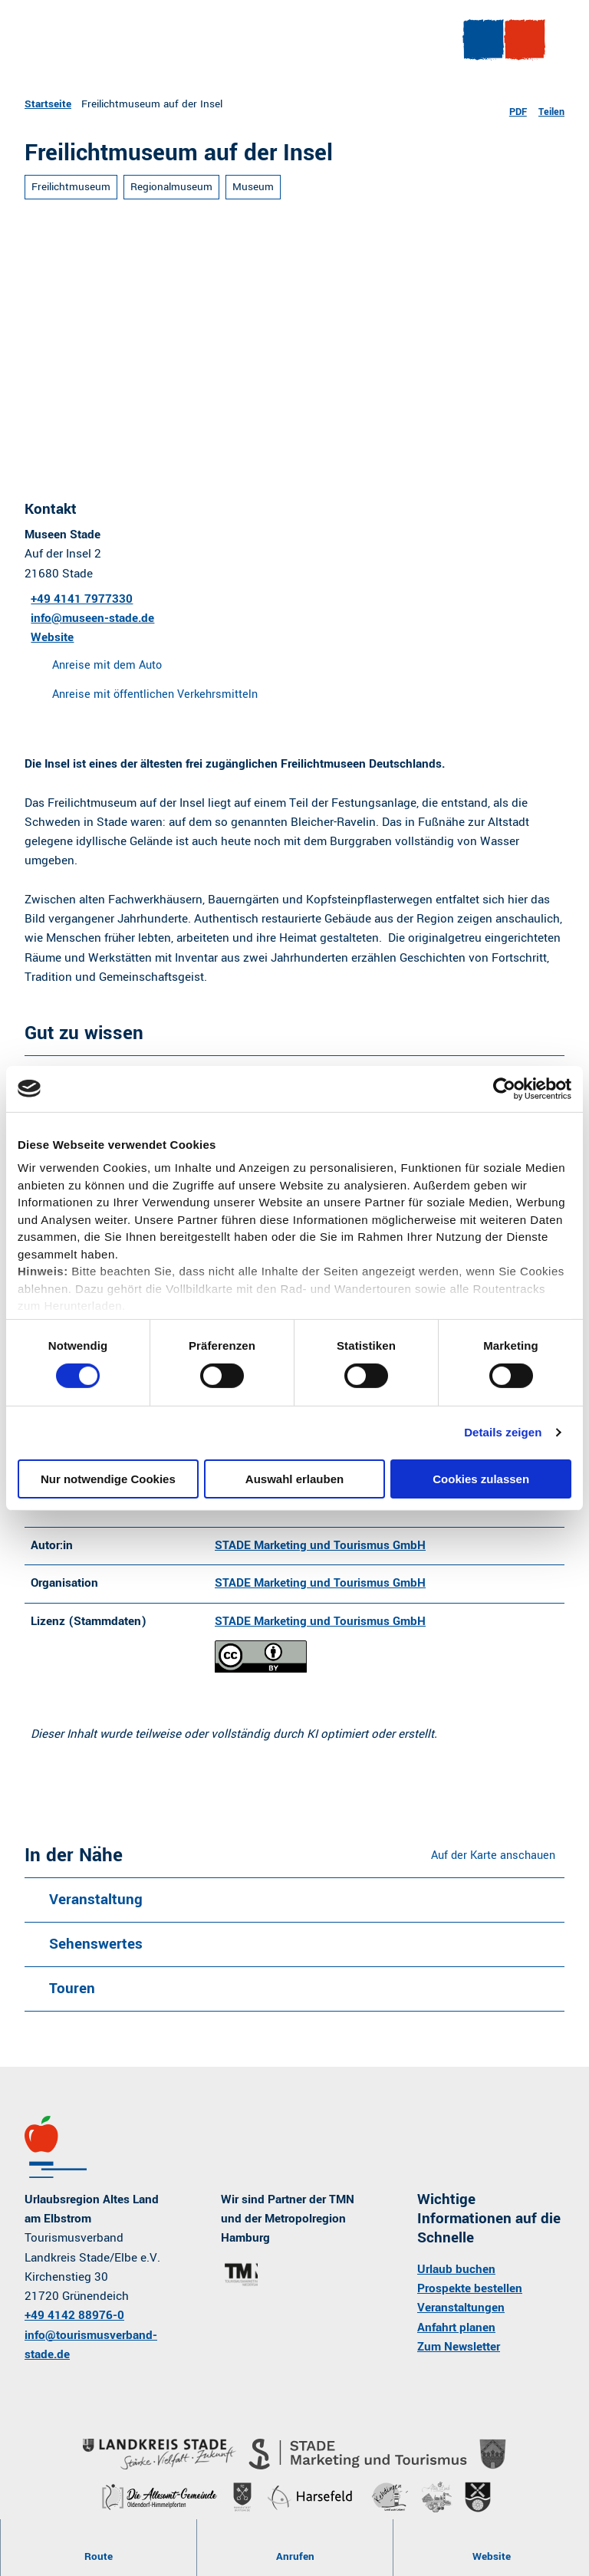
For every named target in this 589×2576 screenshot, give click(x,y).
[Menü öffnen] (478, 45)
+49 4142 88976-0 (74, 2323)
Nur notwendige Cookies (108, 1478)
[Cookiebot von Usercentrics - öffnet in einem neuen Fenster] (504, 1088)
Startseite (48, 104)
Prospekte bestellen (469, 2296)
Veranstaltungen (461, 2316)
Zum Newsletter (458, 2354)
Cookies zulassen (481, 1478)
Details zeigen (502, 1432)
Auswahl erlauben (294, 1478)
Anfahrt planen (456, 2335)
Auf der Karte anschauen (493, 1863)
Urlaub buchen (456, 2276)
